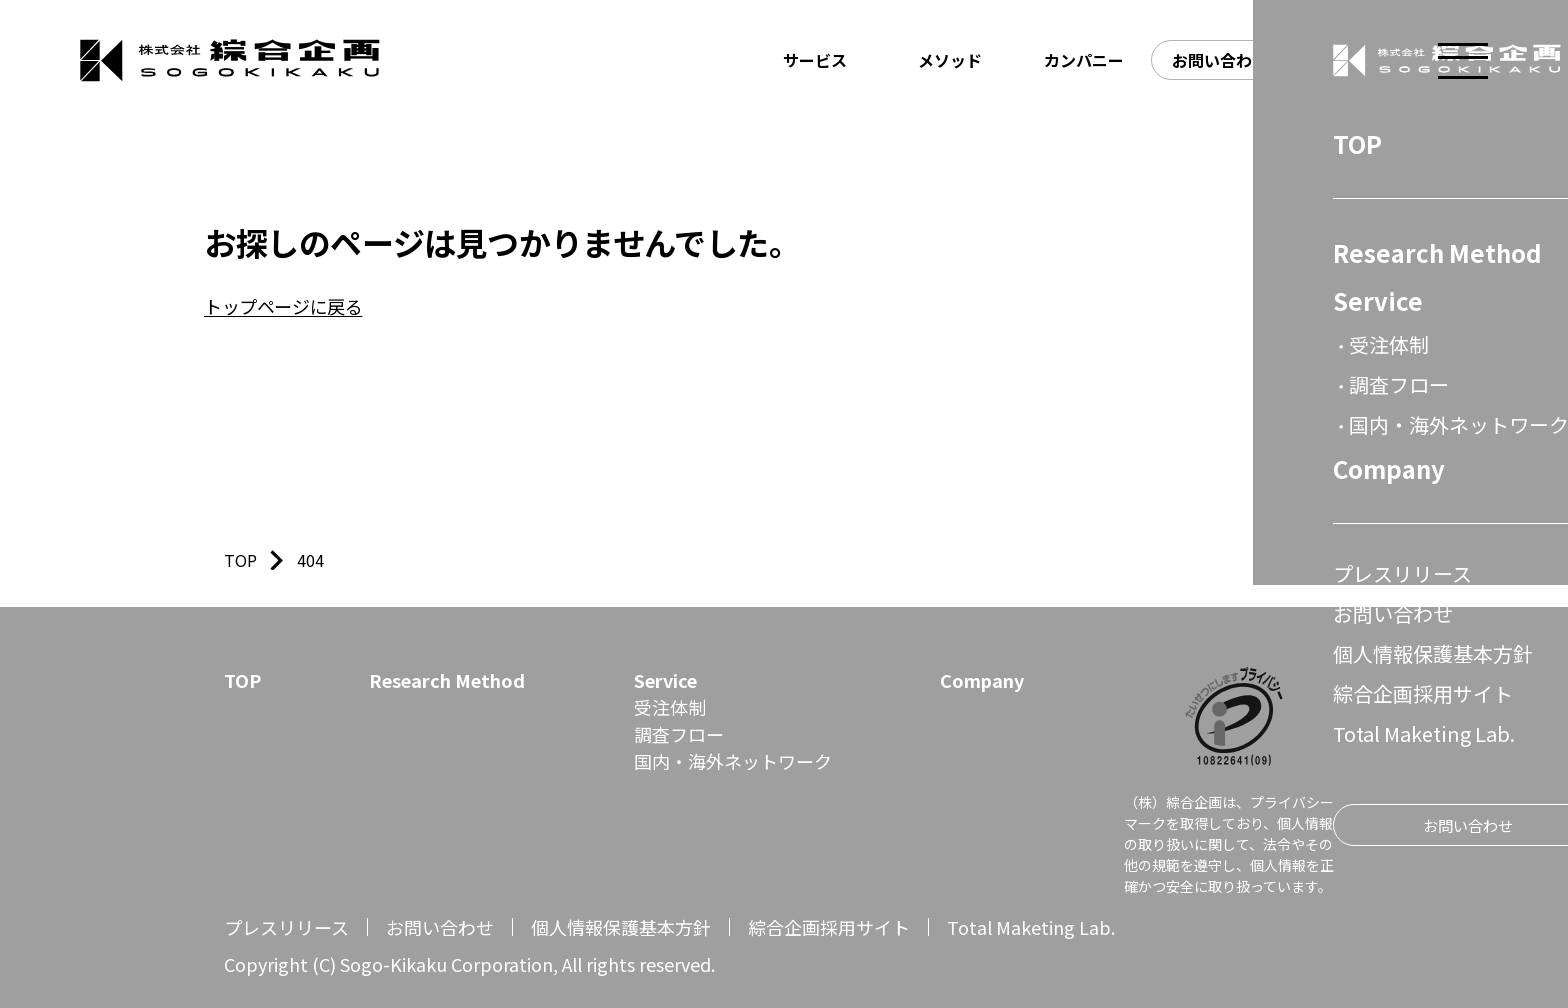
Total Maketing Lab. (1031, 927)
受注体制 (670, 707)
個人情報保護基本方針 (621, 927)
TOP (242, 680)
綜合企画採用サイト (829, 927)
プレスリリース (286, 927)
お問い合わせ (440, 927)
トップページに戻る (283, 306)
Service (665, 680)
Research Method (447, 680)
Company (982, 680)
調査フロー (679, 734)
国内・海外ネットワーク (733, 761)
